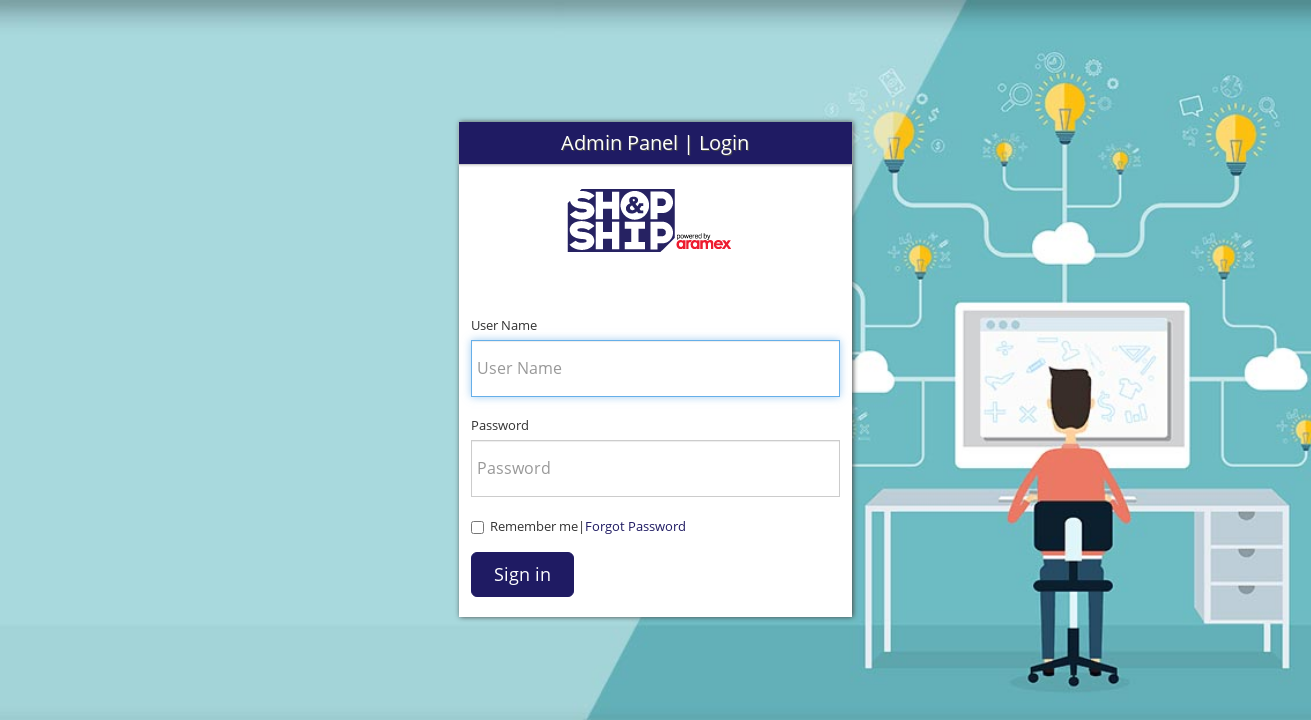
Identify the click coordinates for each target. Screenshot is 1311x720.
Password (500, 425)
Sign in (522, 574)
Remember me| (578, 526)
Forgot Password (635, 526)
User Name (504, 325)
